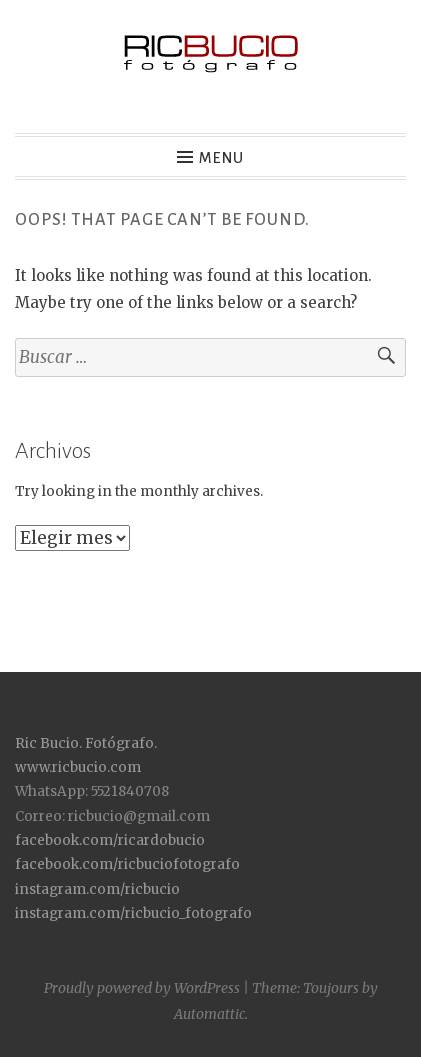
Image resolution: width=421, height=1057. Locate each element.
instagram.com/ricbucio (97, 889)
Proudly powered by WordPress (142, 988)
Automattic (209, 1014)
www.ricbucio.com (78, 767)
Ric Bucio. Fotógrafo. (86, 743)
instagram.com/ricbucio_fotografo (133, 913)
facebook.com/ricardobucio (110, 840)
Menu (221, 158)
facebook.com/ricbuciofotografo (127, 864)
